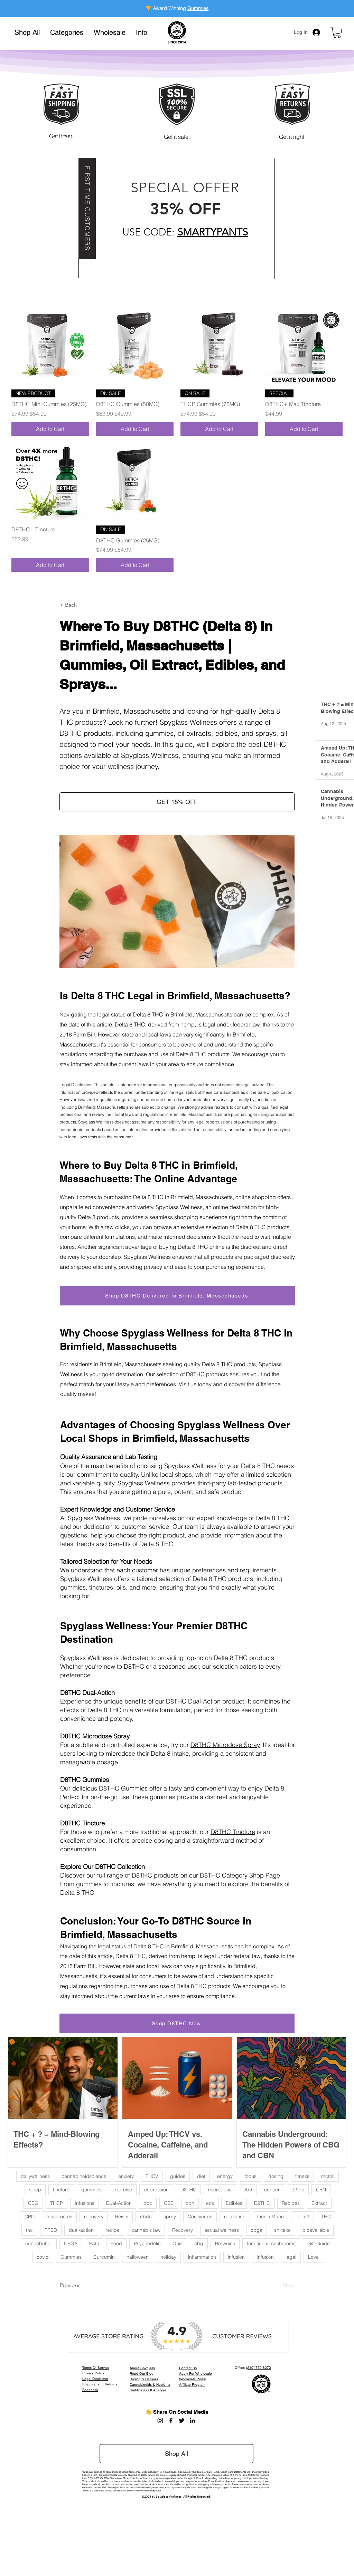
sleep (35, 2190)
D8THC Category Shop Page (240, 1875)
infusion (236, 2257)
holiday (168, 2257)
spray (170, 2216)
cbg (198, 2243)
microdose (220, 2190)
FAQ (94, 2243)
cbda (146, 2216)
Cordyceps (200, 2216)
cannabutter (38, 2243)
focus (250, 2176)
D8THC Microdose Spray (225, 1745)
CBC (169, 2203)
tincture (61, 2190)
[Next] (277, 2285)
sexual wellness (222, 2230)
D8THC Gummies (123, 1788)
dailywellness (35, 2176)
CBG (33, 2203)
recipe (112, 2230)
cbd (247, 2190)
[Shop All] (176, 2453)
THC (326, 2216)
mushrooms (59, 2216)
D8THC (188, 2190)
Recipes (291, 2203)
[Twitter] (181, 2420)
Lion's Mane (270, 2216)
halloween (138, 2257)
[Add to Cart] (50, 429)
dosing (275, 2176)
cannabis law (145, 2230)
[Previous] (82, 2285)
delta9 (302, 2216)
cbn (190, 2203)
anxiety (126, 2176)
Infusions (84, 2203)
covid (43, 2257)
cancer (272, 2190)
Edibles (234, 2203)
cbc (147, 2203)
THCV (152, 2176)
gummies (91, 2190)
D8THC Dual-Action (193, 1701)
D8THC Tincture (233, 1832)
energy (225, 2176)
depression (156, 2190)
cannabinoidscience (84, 2176)
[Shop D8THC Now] (177, 2023)
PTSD (51, 2230)
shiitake (282, 2230)
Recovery (182, 2230)
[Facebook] (171, 2420)
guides (177, 2176)
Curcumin (104, 2257)
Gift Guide (318, 2243)
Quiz (178, 2243)
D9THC (262, 2203)
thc (29, 2230)
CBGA (70, 2243)
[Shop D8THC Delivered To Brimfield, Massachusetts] (177, 1295)
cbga (256, 2230)
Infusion (265, 2257)
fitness (302, 2176)
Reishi (121, 2216)
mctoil (327, 2176)
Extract (319, 2203)
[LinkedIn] (192, 2420)
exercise (122, 2190)
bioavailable (315, 2230)
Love (313, 2257)
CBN (321, 2190)
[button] (66, 32)
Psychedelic (147, 2243)
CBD (30, 2216)
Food (116, 2243)
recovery (93, 2216)
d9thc (297, 2190)
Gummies (197, 8)
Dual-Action (119, 2203)
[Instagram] (160, 2420)
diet (201, 2176)
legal (291, 2257)
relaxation (234, 2216)
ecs (210, 2203)
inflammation (202, 2257)
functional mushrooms (271, 2243)
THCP (56, 2203)
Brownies (225, 2243)
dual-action (81, 2230)
